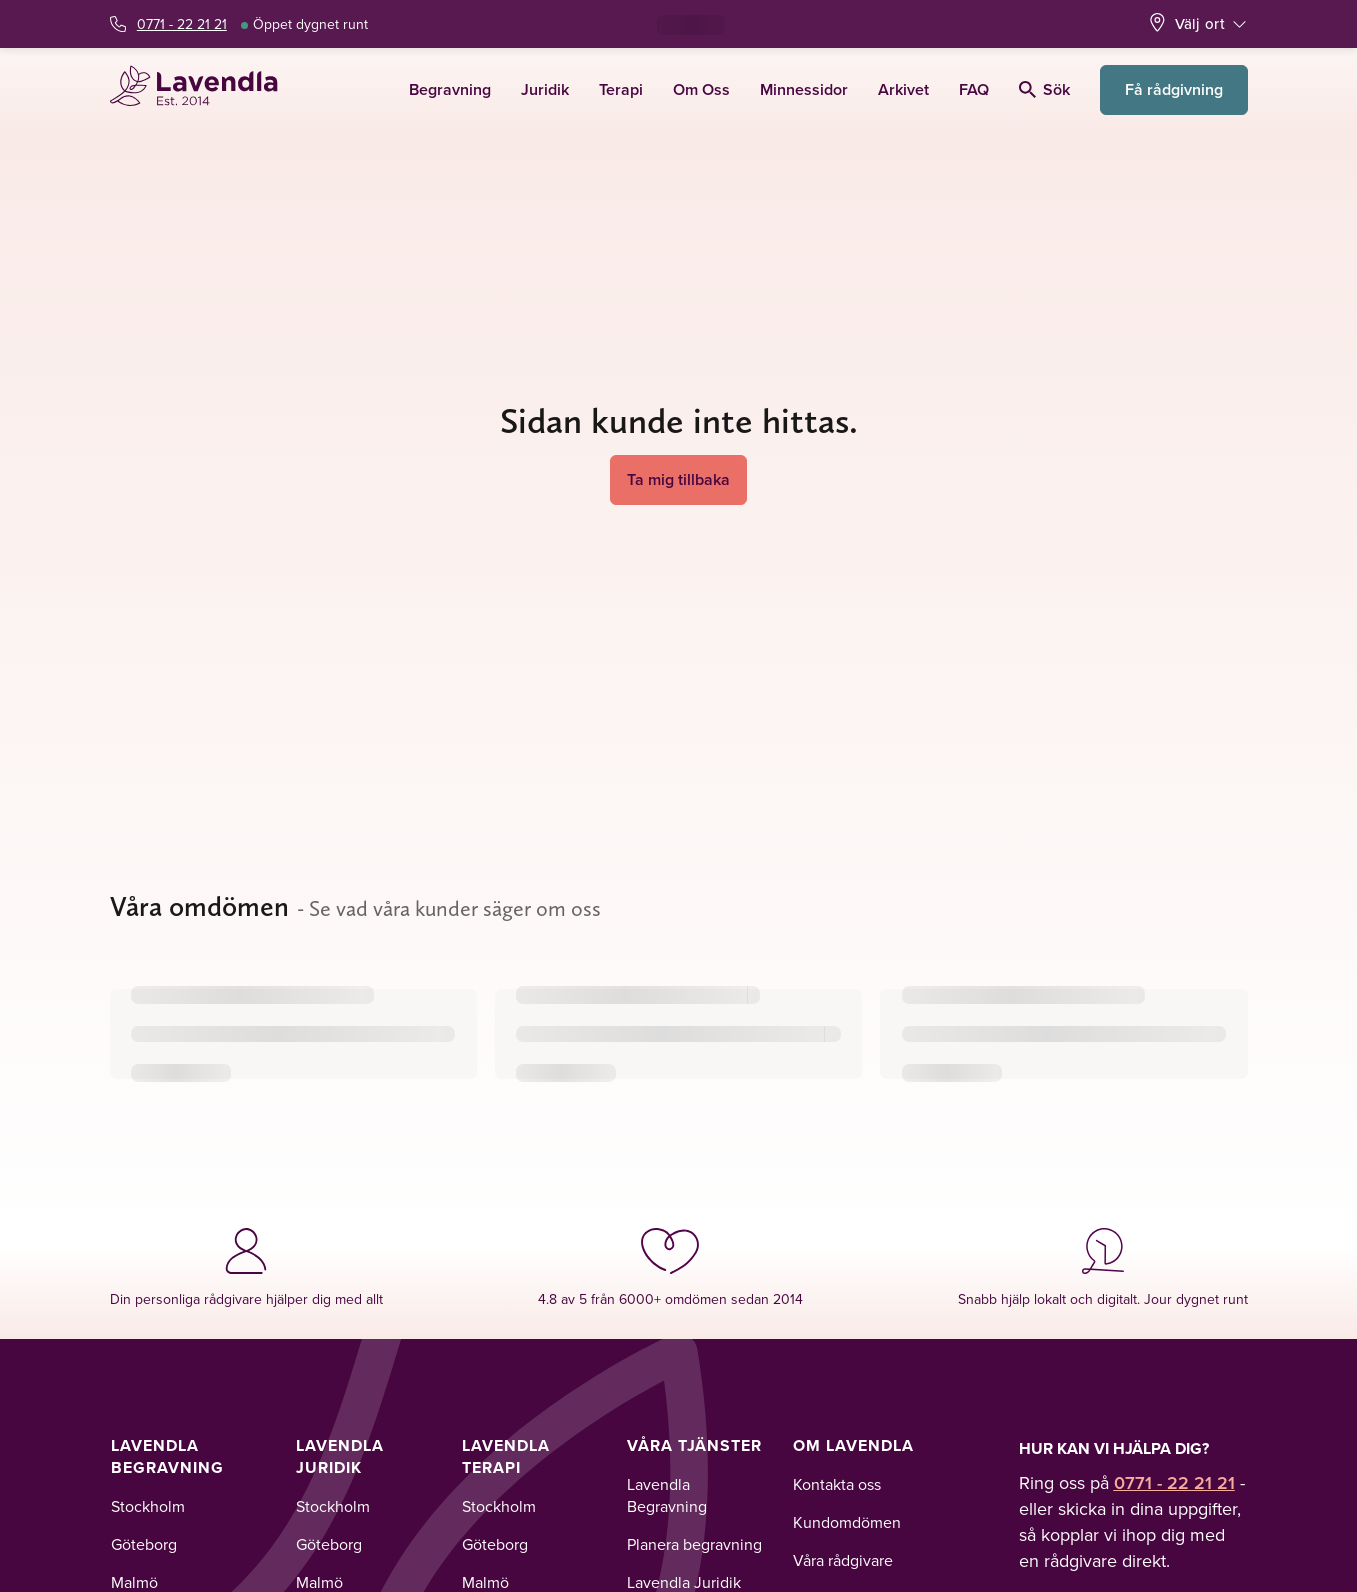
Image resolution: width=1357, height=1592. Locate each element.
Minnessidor (804, 89)
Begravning (450, 89)
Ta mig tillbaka (678, 479)
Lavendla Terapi (506, 1456)
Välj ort (1200, 23)
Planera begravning (694, 1544)
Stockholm (148, 1506)
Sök (1044, 89)
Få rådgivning (1174, 89)
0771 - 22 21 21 (182, 24)
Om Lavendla (853, 1445)
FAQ (974, 89)
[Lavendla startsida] (202, 89)
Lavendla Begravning (167, 1456)
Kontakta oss (837, 1484)
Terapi (621, 89)
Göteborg (144, 1544)
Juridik (545, 89)
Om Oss (701, 89)
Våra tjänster (694, 1445)
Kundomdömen (847, 1522)
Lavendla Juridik (340, 1456)
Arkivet (903, 89)
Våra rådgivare (843, 1560)
